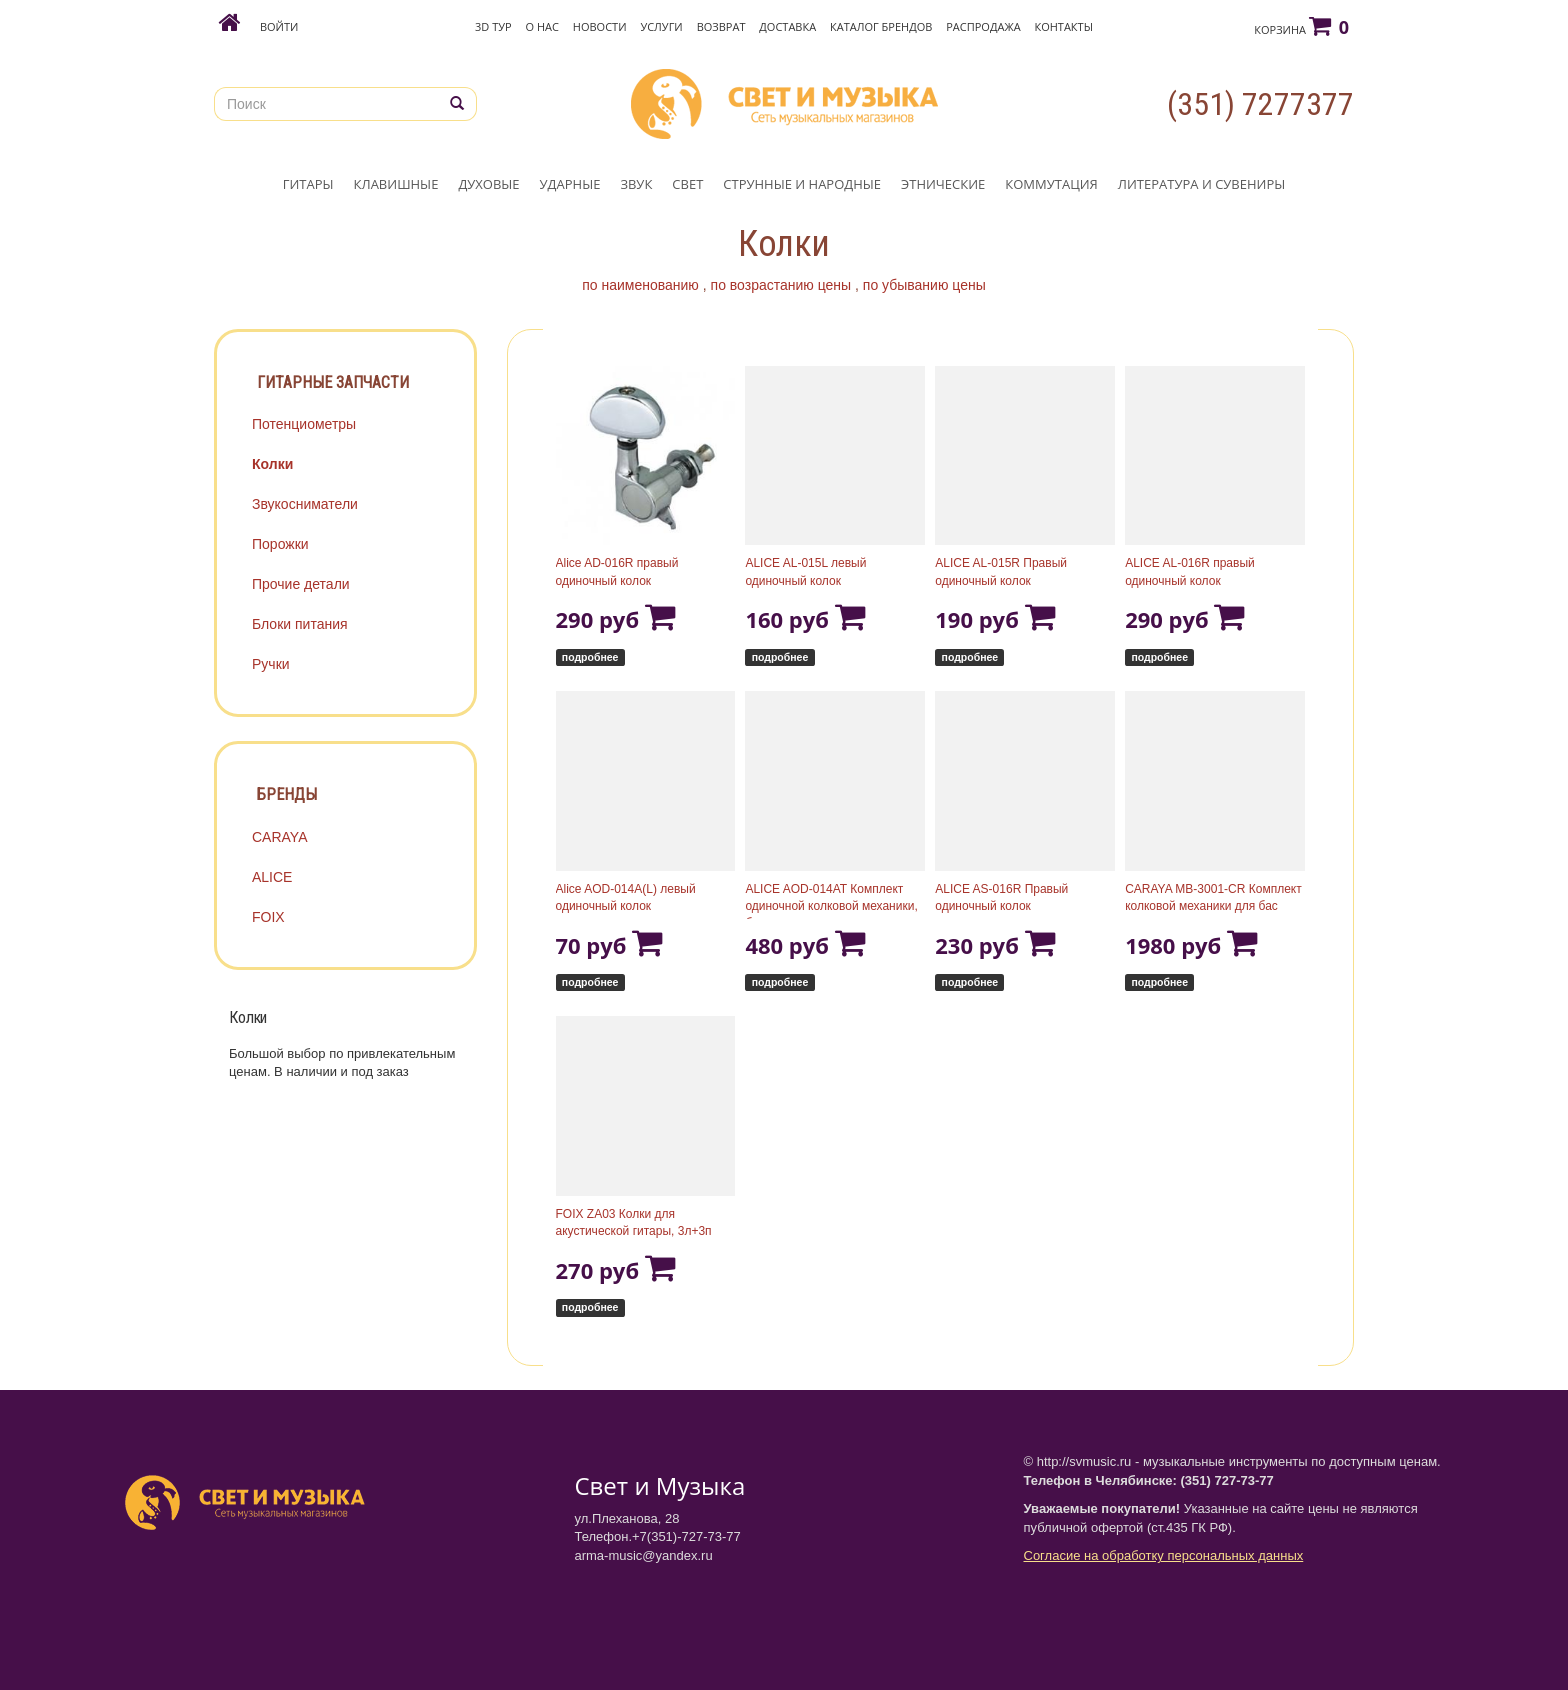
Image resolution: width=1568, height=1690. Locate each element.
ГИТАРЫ (308, 184)
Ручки (271, 664)
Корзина (1301, 26)
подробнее (590, 657)
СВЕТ (687, 184)
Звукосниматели (305, 504)
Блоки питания (300, 624)
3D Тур (493, 26)
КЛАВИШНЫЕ (396, 184)
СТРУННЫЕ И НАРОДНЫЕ (802, 184)
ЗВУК (636, 184)
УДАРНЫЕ (570, 184)
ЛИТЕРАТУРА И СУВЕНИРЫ (1201, 184)
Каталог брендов (881, 26)
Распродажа (983, 26)
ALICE (272, 877)
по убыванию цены (924, 285)
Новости (600, 26)
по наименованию (640, 285)
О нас (542, 26)
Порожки (280, 544)
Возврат (721, 26)
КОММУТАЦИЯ (1051, 184)
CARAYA (280, 837)
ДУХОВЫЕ (488, 184)
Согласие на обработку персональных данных (1164, 1555)
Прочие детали (301, 584)
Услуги (661, 26)
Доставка (787, 26)
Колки (272, 464)
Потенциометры (304, 424)
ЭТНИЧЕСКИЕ (943, 184)
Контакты (1063, 26)
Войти (279, 26)
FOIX (268, 917)
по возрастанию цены (781, 285)
